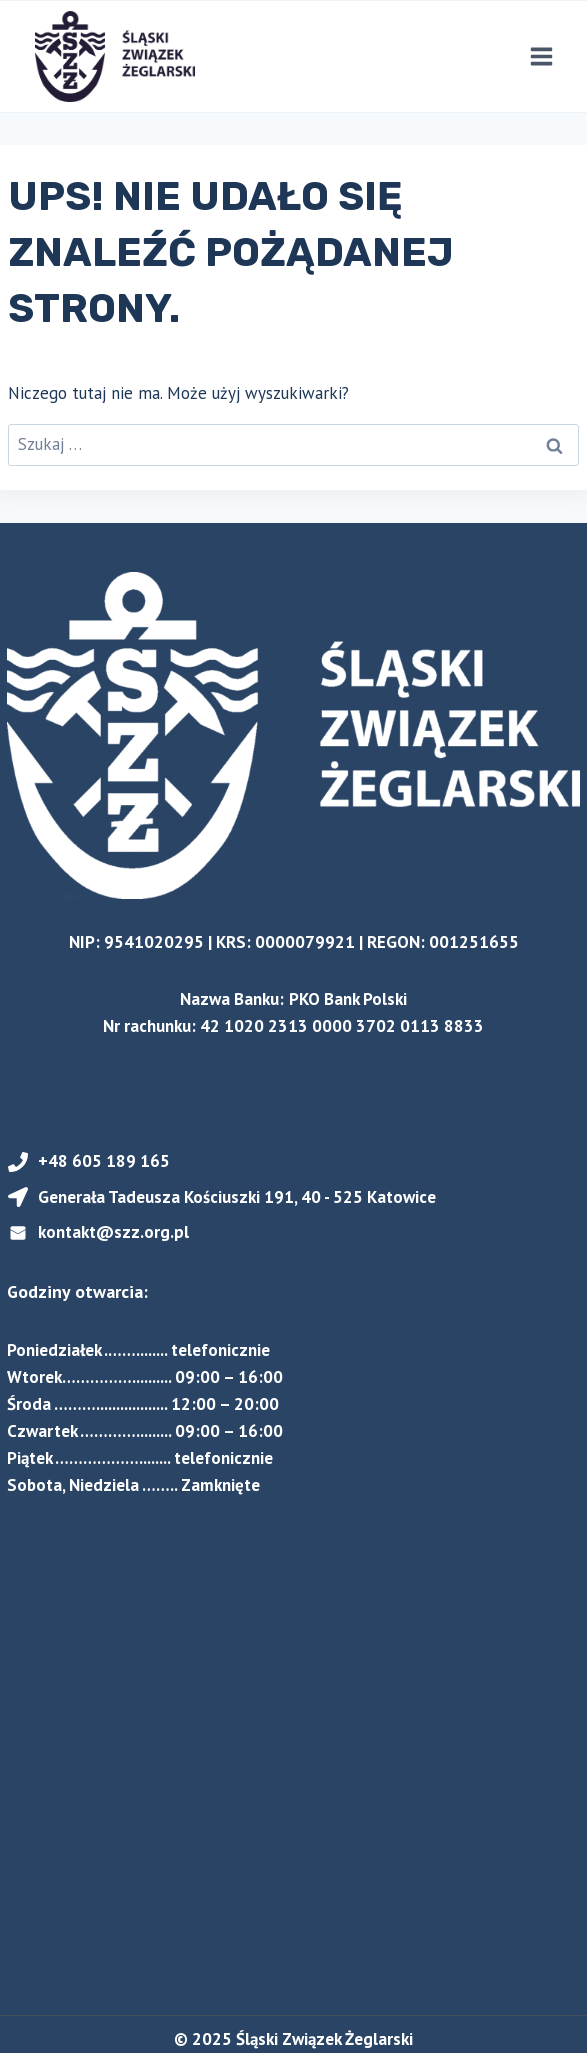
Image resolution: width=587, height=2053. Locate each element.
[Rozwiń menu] (541, 57)
